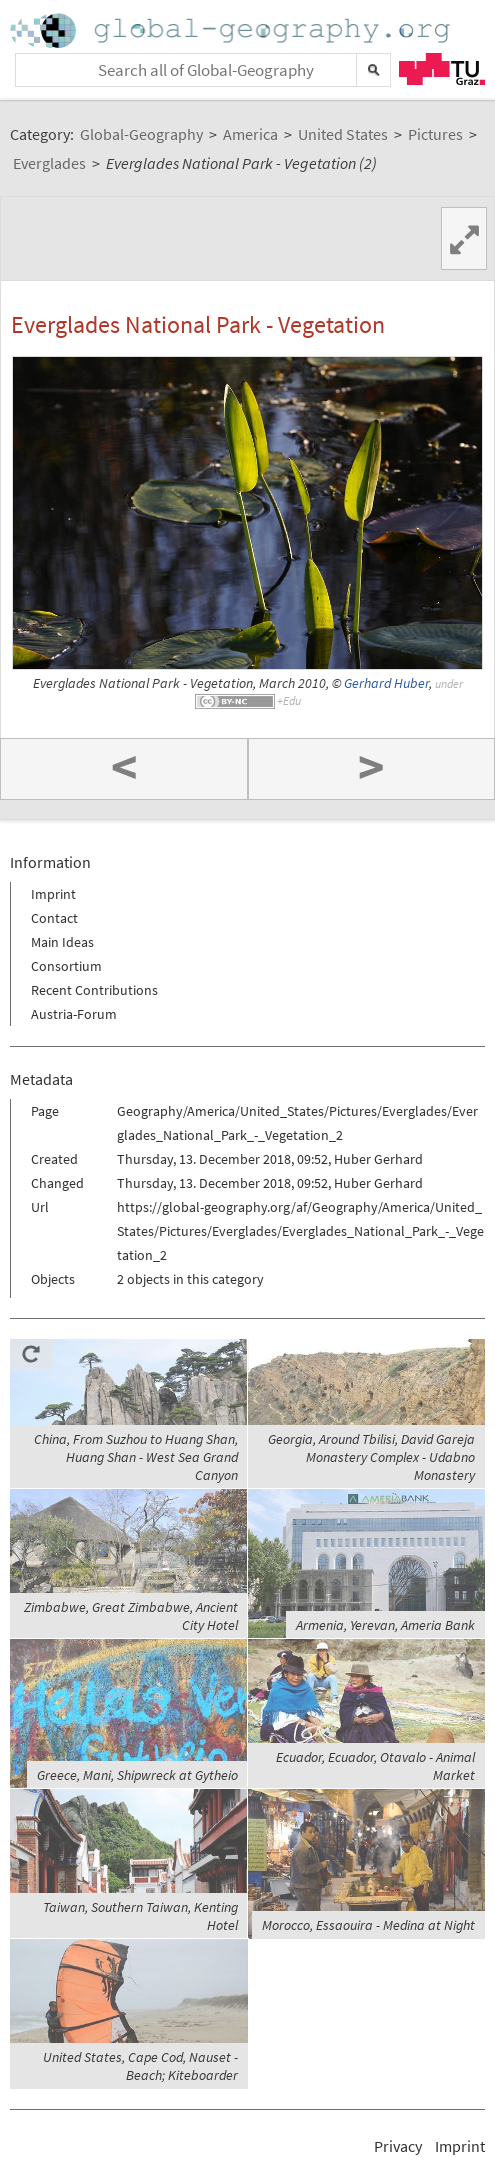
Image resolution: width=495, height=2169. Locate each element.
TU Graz (442, 69)
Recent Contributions (94, 990)
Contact (54, 918)
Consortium (66, 966)
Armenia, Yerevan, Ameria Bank (385, 1625)
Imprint (53, 894)
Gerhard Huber (386, 683)
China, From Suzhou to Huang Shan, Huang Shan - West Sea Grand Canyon (136, 1457)
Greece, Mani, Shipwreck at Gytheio (137, 1775)
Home (232, 30)
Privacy (398, 2146)
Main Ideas (62, 942)
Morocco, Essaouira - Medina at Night (368, 1925)
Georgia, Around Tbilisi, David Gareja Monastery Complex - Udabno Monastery (371, 1457)
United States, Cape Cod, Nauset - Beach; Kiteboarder (140, 2066)
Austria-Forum (74, 1014)
